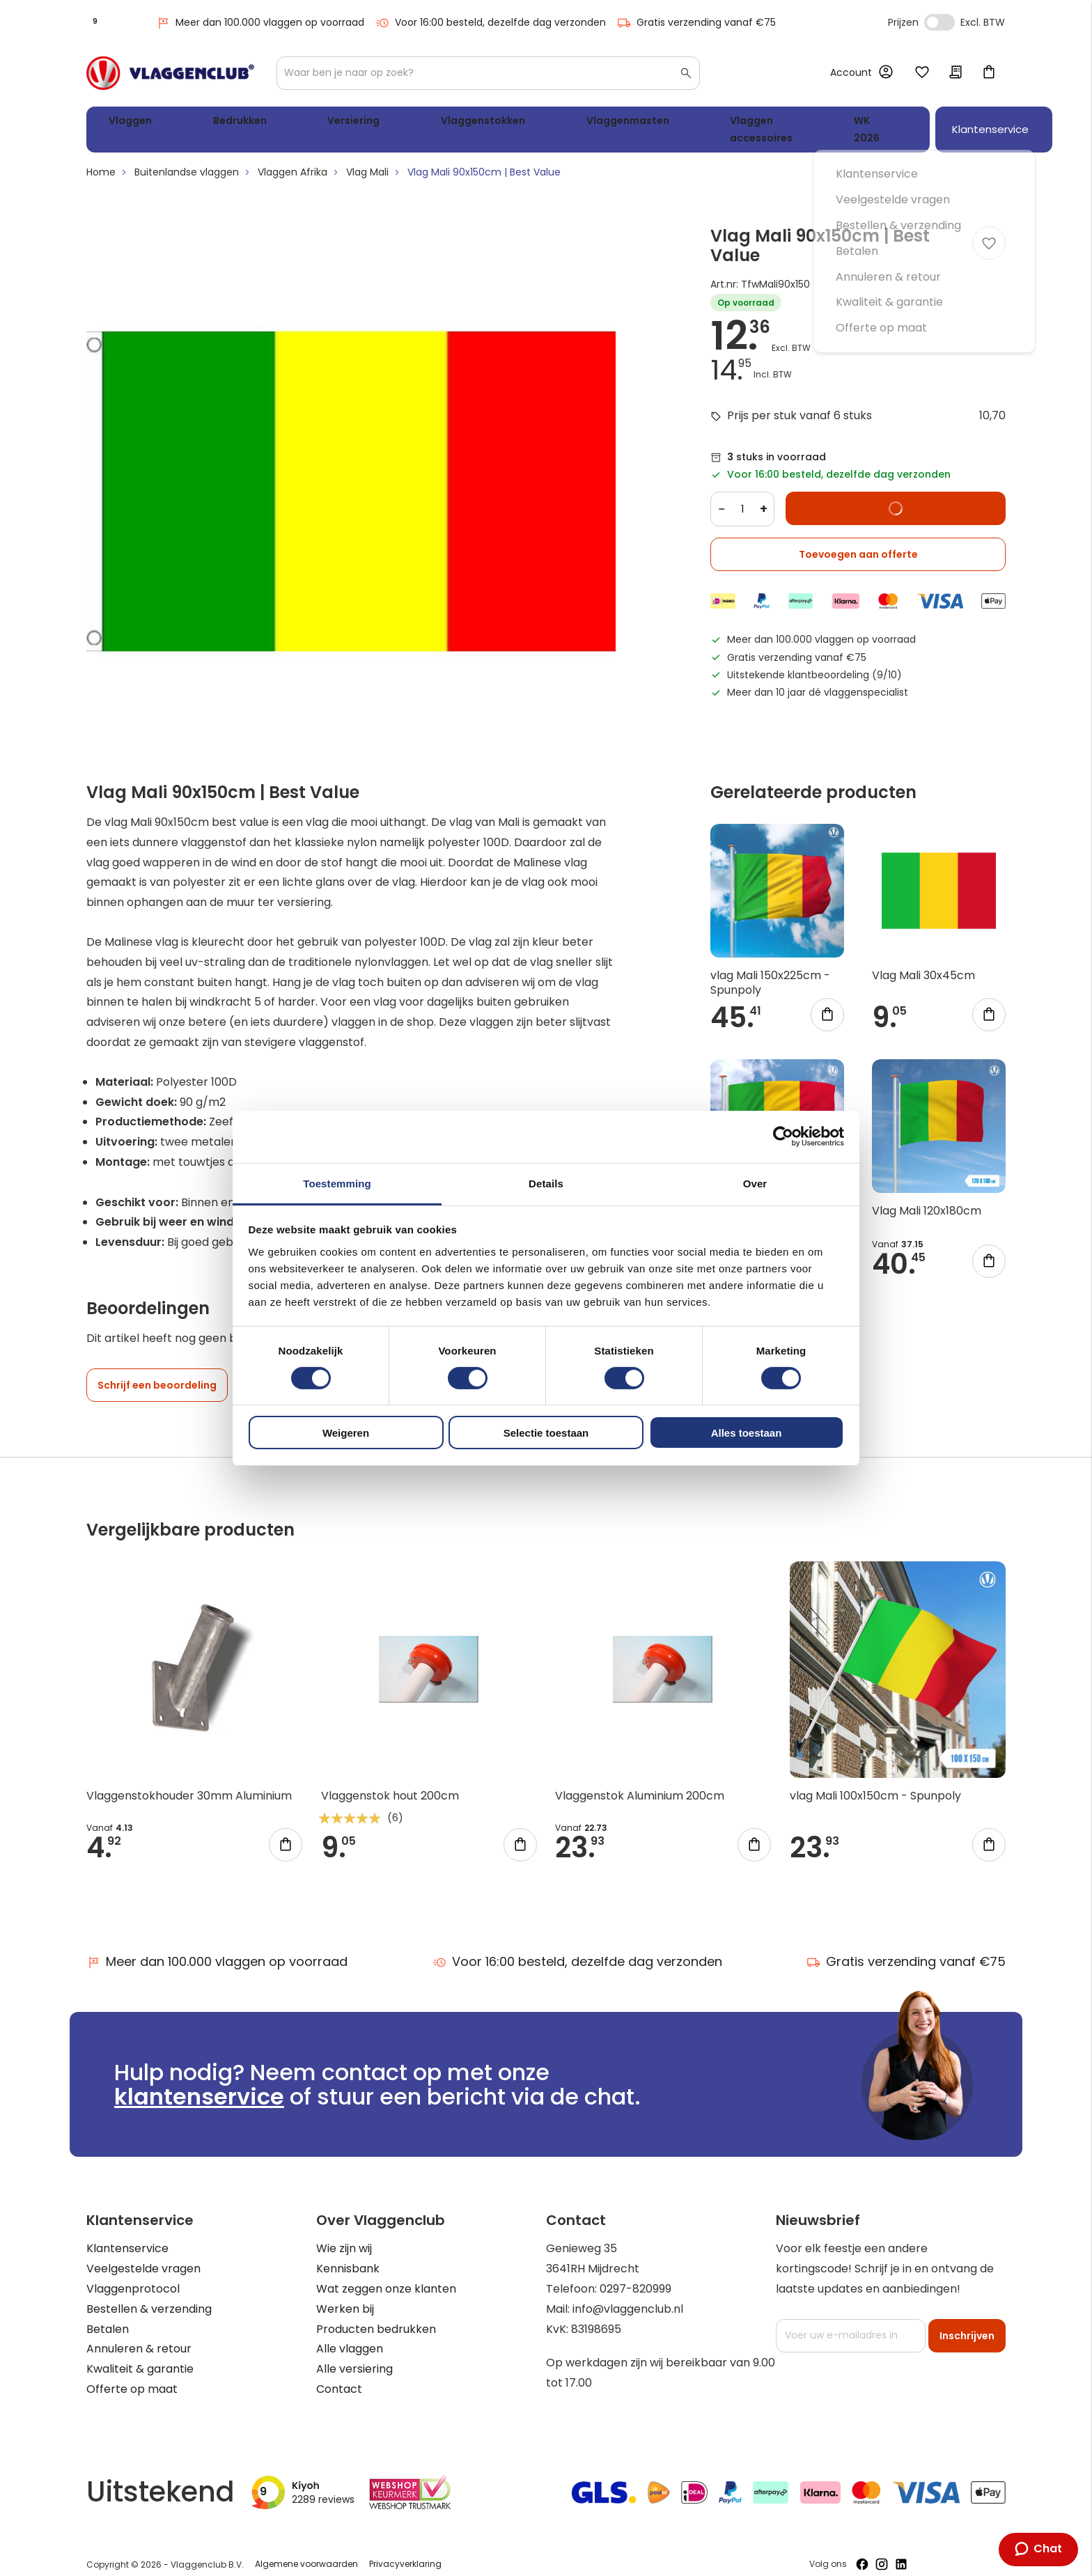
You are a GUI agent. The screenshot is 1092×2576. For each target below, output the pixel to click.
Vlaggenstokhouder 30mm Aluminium (189, 1782)
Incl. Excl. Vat (939, 22)
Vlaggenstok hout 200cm (390, 1782)
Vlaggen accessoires (618, 123)
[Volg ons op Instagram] (882, 2551)
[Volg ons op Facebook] (862, 2551)
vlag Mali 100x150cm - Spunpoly (875, 1782)
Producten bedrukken (376, 2316)
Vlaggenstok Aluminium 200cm (639, 1782)
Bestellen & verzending (149, 2296)
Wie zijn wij (344, 2235)
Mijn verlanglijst (922, 73)
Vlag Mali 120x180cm (926, 1197)
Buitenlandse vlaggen (186, 159)
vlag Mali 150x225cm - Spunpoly (770, 969)
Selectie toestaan (546, 1433)
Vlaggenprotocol (133, 2275)
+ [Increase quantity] (763, 495)
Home (101, 159)
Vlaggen (124, 123)
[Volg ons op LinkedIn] (901, 2551)
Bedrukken (202, 123)
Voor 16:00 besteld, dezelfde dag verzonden (490, 22)
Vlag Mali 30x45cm (923, 962)
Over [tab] (755, 1183)
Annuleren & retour (139, 2335)
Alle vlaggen (349, 2335)
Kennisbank (348, 2255)
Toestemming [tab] (337, 1183)
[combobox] (488, 73)
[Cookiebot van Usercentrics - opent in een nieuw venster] (783, 1136)
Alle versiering (354, 2356)
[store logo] (170, 73)
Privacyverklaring (405, 2551)
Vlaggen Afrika (292, 159)
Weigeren (345, 1433)
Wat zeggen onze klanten (386, 2275)
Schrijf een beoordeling (157, 1372)
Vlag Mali (367, 159)
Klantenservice (127, 2235)
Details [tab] (546, 1183)
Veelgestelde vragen (143, 2255)
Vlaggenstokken (379, 123)
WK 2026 (723, 123)
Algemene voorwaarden (306, 2551)
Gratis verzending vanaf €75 (696, 22)
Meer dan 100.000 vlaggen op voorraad (260, 22)
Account (851, 72)
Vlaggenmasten (493, 123)
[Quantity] (742, 496)
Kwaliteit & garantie (140, 2356)
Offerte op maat (132, 2376)
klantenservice (199, 2083)
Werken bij (345, 2296)
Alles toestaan (746, 1433)
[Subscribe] (967, 2322)
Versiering (283, 123)
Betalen (107, 2316)
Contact (339, 2376)
